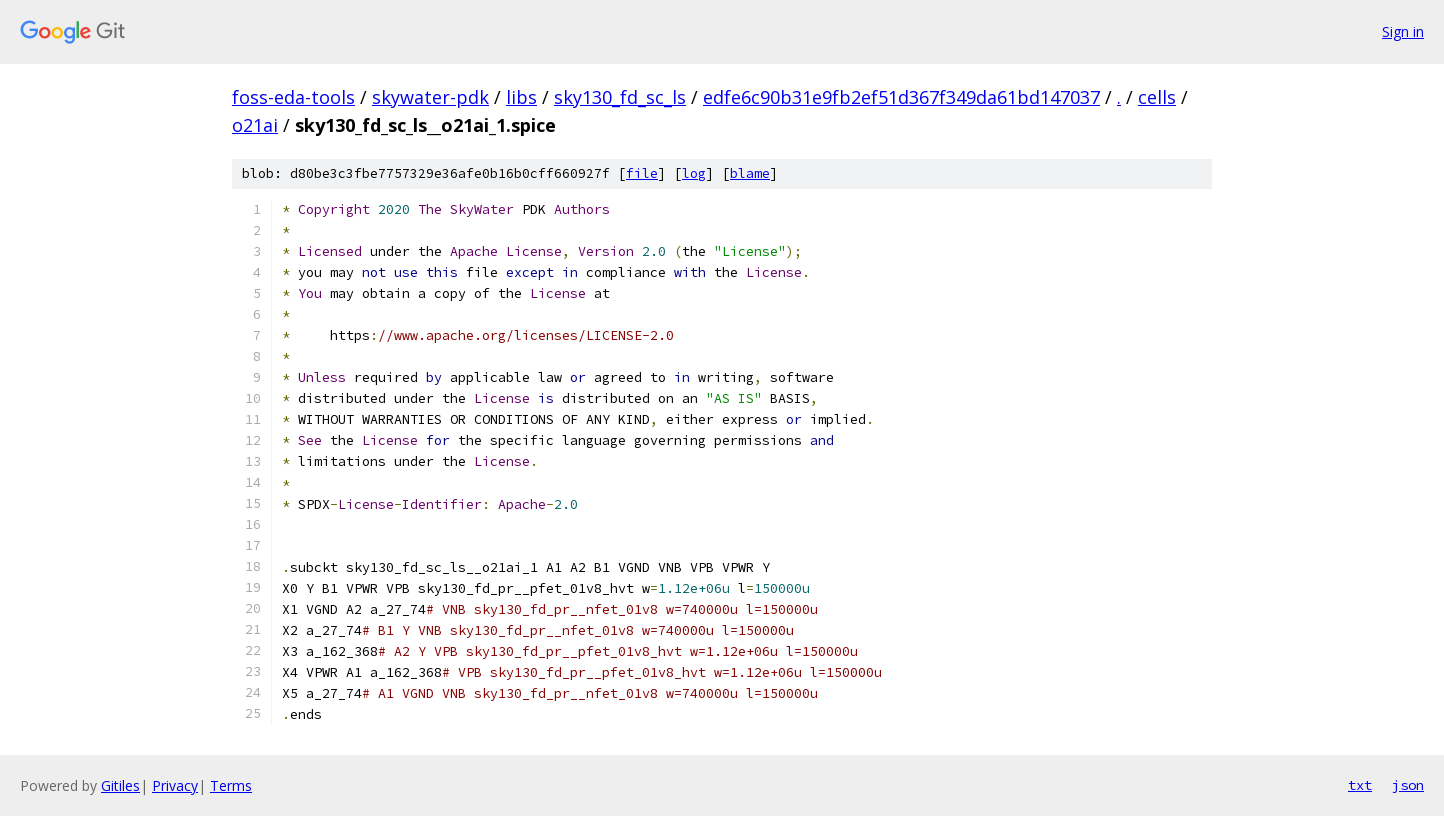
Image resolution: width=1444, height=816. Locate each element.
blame (750, 173)
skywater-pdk (430, 97)
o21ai (255, 125)
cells (1157, 97)
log (694, 173)
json (1408, 785)
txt (1360, 785)
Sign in (1403, 31)
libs (521, 97)
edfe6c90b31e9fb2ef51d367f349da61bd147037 (901, 97)
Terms (231, 785)
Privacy (175, 785)
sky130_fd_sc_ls (620, 97)
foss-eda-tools (293, 97)
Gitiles (120, 785)
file (642, 173)
